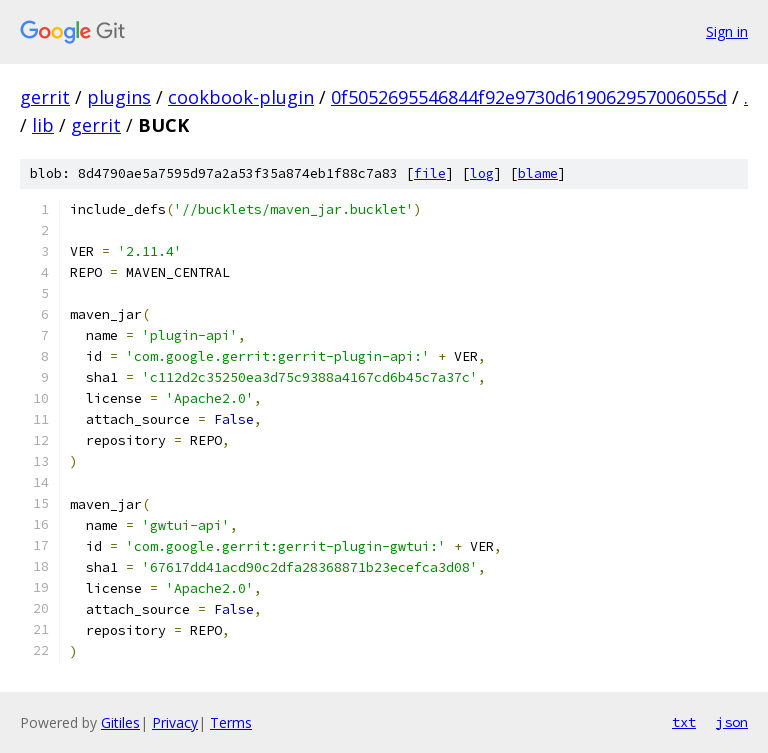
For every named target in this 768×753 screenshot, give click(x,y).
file (430, 173)
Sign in (727, 31)
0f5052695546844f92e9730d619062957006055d (529, 97)
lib (43, 125)
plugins (119, 97)
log (482, 173)
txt (684, 722)
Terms (231, 722)
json (732, 722)
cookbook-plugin (241, 97)
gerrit (45, 97)
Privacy (175, 722)
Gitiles (120, 722)
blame (538, 173)
